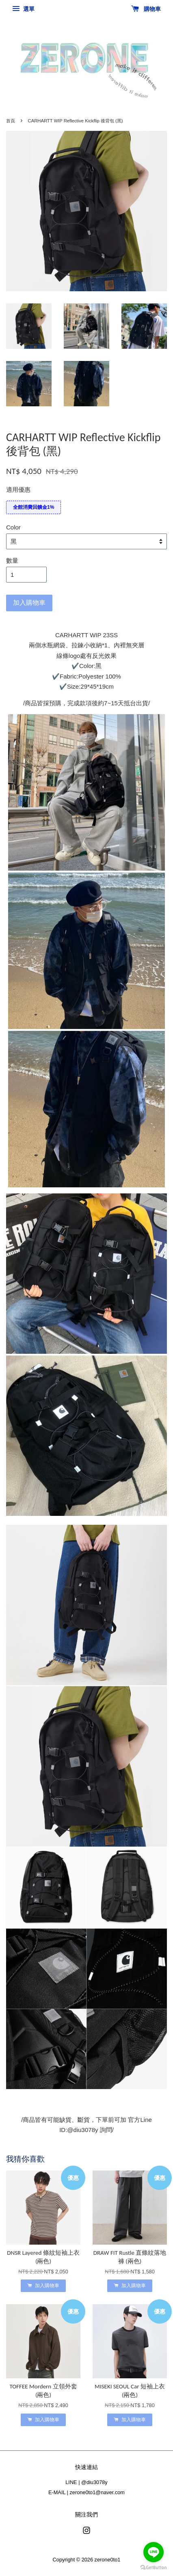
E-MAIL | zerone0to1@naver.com (86, 2492)
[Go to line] (153, 2552)
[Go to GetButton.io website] (154, 2567)
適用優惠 (18, 489)
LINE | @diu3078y (86, 2482)
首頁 (10, 120)
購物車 (146, 8)
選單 (23, 8)
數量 (12, 560)
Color (13, 527)
